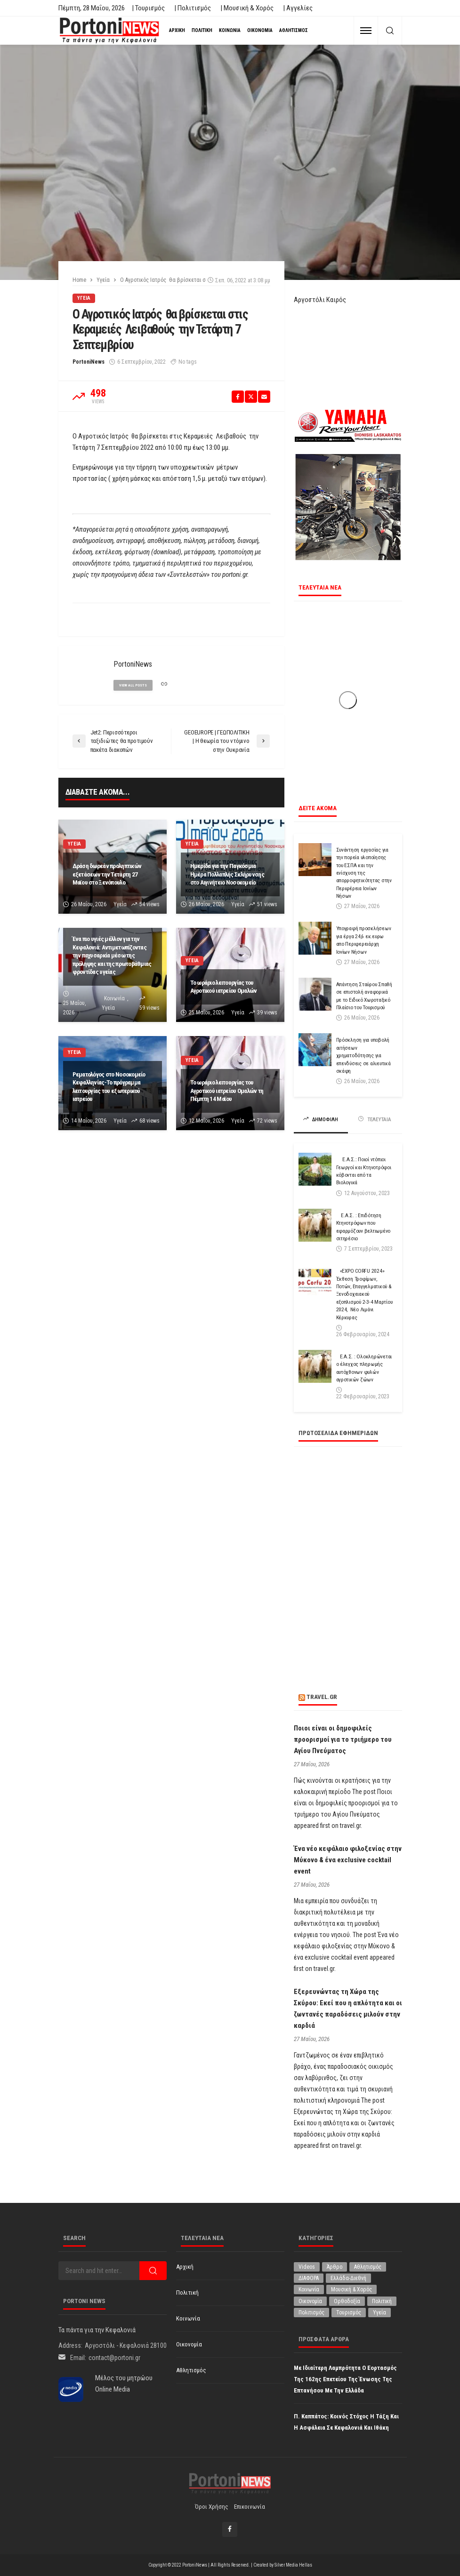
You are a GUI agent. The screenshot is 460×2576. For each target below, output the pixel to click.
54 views (149, 904)
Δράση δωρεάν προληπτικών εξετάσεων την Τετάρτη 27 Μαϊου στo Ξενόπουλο (107, 874)
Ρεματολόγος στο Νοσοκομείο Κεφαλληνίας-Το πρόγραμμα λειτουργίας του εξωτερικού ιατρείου (109, 1086)
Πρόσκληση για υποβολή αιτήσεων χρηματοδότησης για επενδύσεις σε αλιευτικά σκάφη (363, 1055)
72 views (267, 1120)
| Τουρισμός (148, 8)
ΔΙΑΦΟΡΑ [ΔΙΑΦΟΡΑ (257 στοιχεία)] (309, 2278)
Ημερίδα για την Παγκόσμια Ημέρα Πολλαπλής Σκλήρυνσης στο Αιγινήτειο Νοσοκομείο (227, 874)
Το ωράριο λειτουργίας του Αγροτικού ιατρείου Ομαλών (223, 987)
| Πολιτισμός (192, 8)
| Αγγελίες (298, 8)
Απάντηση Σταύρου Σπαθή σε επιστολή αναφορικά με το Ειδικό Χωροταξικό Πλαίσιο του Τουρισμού (364, 996)
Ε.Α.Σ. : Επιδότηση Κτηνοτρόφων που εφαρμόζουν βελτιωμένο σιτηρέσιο (363, 1227)
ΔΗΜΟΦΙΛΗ (320, 1119)
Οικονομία (260, 30)
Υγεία (83, 298)
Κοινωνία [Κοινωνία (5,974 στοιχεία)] (309, 2289)
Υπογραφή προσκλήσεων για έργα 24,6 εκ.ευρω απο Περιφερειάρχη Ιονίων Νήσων (363, 940)
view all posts (133, 685)
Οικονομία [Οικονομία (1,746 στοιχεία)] (310, 2301)
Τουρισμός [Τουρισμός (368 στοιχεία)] (348, 2312)
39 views (267, 1012)
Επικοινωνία (249, 2506)
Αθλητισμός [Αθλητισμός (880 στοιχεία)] (367, 2267)
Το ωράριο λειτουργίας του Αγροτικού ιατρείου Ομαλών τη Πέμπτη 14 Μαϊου (227, 1090)
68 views (149, 1120)
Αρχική (177, 30)
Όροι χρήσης (211, 2506)
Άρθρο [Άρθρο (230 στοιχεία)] (334, 2267)
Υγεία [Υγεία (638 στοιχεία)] (379, 2312)
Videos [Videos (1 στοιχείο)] (307, 2267)
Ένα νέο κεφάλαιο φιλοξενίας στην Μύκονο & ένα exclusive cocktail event (348, 1859)
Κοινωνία (230, 30)
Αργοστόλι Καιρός (320, 299)
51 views (267, 904)
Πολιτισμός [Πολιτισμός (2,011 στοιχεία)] (311, 2312)
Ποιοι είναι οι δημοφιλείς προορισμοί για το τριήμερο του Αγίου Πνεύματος (343, 1739)
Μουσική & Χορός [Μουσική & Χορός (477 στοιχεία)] (351, 2289)
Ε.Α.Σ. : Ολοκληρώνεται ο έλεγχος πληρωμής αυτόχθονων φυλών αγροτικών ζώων (364, 1368)
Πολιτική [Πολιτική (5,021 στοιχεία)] (382, 2301)
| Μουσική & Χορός (247, 8)
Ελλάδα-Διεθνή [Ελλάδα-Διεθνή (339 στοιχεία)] (348, 2278)
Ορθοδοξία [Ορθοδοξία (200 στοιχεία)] (347, 2301)
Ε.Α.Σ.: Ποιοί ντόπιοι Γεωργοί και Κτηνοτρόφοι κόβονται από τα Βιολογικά (363, 1171)
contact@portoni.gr (114, 2357)
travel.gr (322, 1696)
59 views (149, 1008)
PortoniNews (89, 362)
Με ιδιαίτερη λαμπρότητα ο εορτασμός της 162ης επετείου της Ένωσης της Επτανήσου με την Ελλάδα (345, 2379)
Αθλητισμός (293, 30)
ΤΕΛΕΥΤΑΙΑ (374, 1119)
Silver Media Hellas (293, 2565)
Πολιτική (202, 30)
